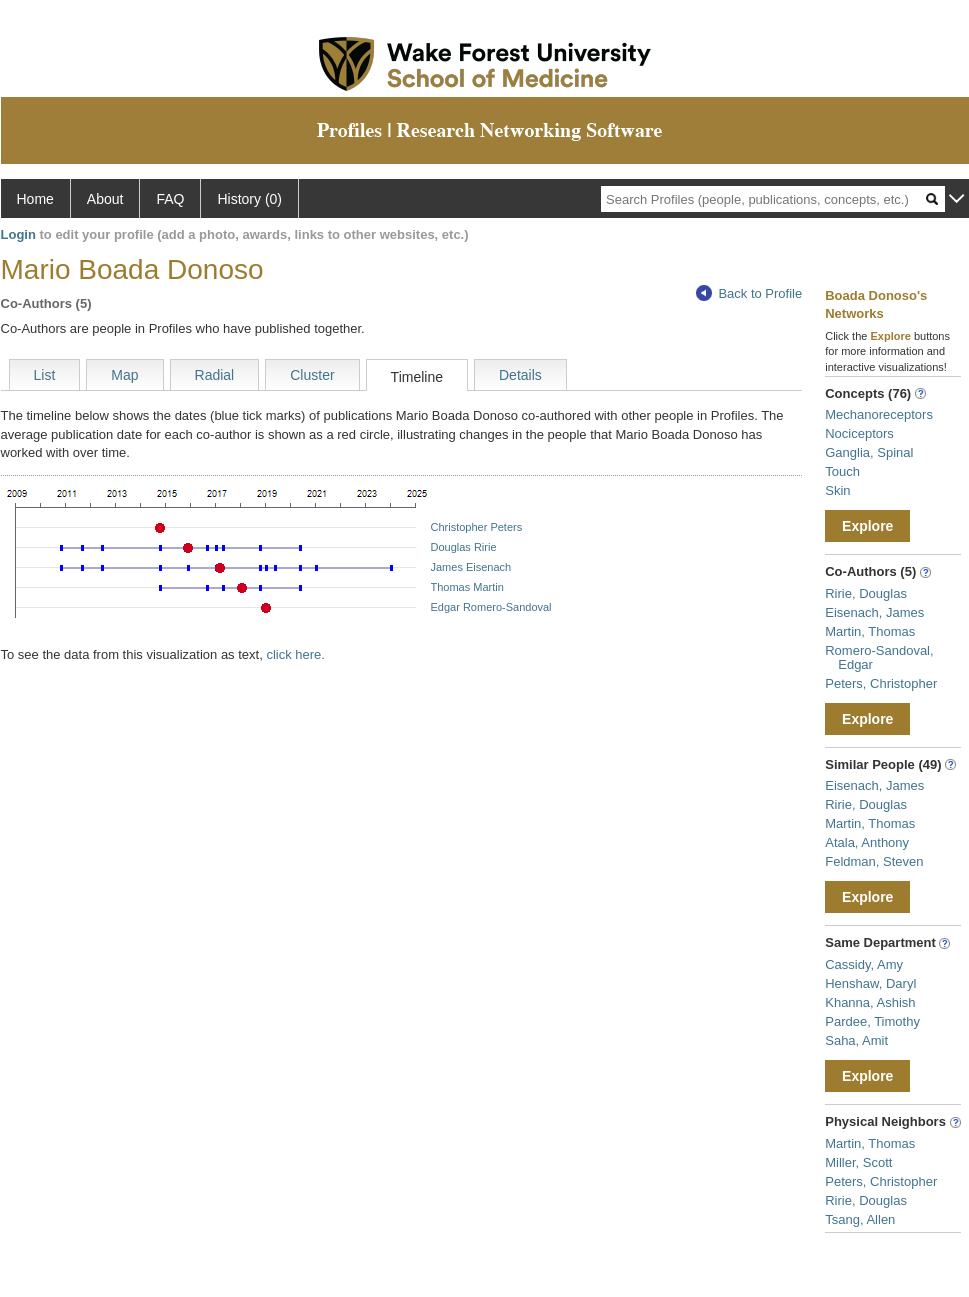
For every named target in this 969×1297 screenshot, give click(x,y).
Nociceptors (859, 433)
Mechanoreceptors (879, 414)
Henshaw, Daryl (870, 983)
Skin (837, 490)
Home (35, 199)
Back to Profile (749, 293)
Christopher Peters (477, 527)
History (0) (249, 199)
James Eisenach (471, 567)
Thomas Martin (467, 587)
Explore (867, 526)
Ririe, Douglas (866, 593)
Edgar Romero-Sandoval (491, 607)
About (105, 199)
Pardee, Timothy (872, 1021)
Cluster (312, 375)
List (45, 375)
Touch (842, 471)
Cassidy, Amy (864, 964)
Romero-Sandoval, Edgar (879, 657)
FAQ (170, 199)
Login (18, 234)
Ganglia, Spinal (869, 452)
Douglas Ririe (464, 547)
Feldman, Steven (874, 861)
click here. (295, 654)
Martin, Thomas (870, 631)
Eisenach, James (874, 612)
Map (124, 375)
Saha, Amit (856, 1040)
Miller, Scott (858, 1162)
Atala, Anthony (867, 842)
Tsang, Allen (860, 1219)
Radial (215, 375)
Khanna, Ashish (870, 1002)
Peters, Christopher (881, 683)
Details (520, 375)
